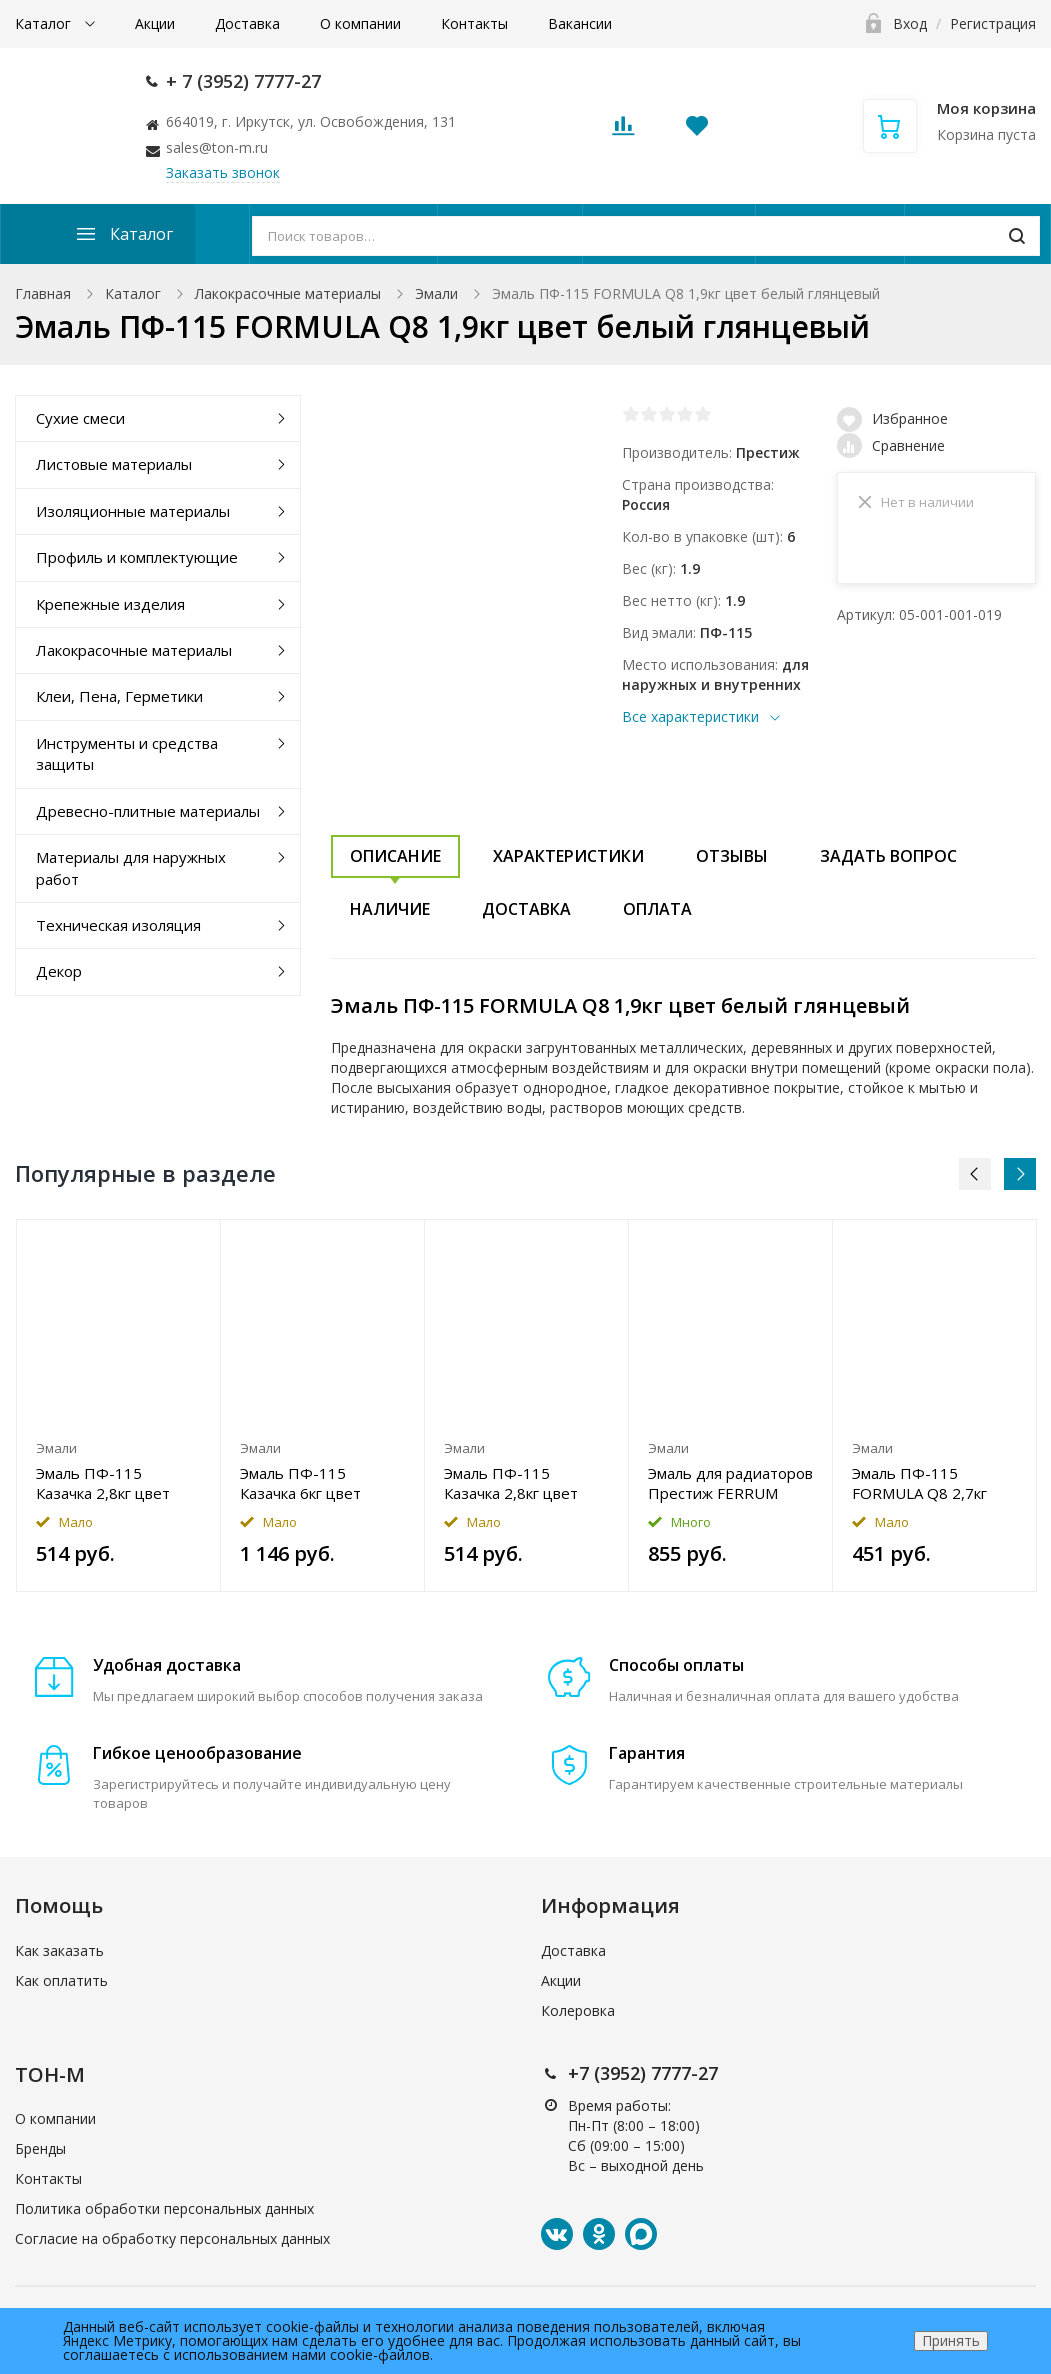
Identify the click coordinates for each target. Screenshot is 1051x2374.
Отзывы (732, 856)
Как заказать (59, 1950)
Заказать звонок (223, 172)
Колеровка (578, 2010)
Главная (43, 293)
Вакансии (580, 23)
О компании (360, 23)
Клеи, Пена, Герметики (119, 696)
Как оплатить (61, 1980)
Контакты (474, 23)
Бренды (40, 2148)
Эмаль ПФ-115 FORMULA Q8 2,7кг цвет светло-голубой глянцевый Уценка (928, 1483)
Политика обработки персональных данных (164, 2208)
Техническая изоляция (118, 925)
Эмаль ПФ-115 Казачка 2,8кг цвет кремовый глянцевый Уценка (113, 1483)
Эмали (436, 293)
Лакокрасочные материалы (288, 293)
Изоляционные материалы (133, 511)
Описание (395, 856)
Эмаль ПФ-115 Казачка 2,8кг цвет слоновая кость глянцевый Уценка (511, 1483)
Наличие (390, 909)
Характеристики (568, 856)
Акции (155, 23)
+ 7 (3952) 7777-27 (243, 81)
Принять (951, 2340)
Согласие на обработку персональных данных (172, 2238)
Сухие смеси (80, 418)
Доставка (247, 23)
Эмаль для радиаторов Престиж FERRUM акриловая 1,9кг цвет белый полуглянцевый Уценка (730, 1483)
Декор (59, 971)
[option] (119, 1405)
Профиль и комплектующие (137, 557)
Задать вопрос (888, 856)
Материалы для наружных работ (131, 867)
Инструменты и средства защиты (127, 753)
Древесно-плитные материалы (148, 811)
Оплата (657, 909)
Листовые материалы (114, 464)
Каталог (45, 23)
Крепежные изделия (110, 604)
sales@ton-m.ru (217, 147)
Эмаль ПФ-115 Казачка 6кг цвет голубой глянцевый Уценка (310, 1483)
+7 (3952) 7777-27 (643, 2073)
